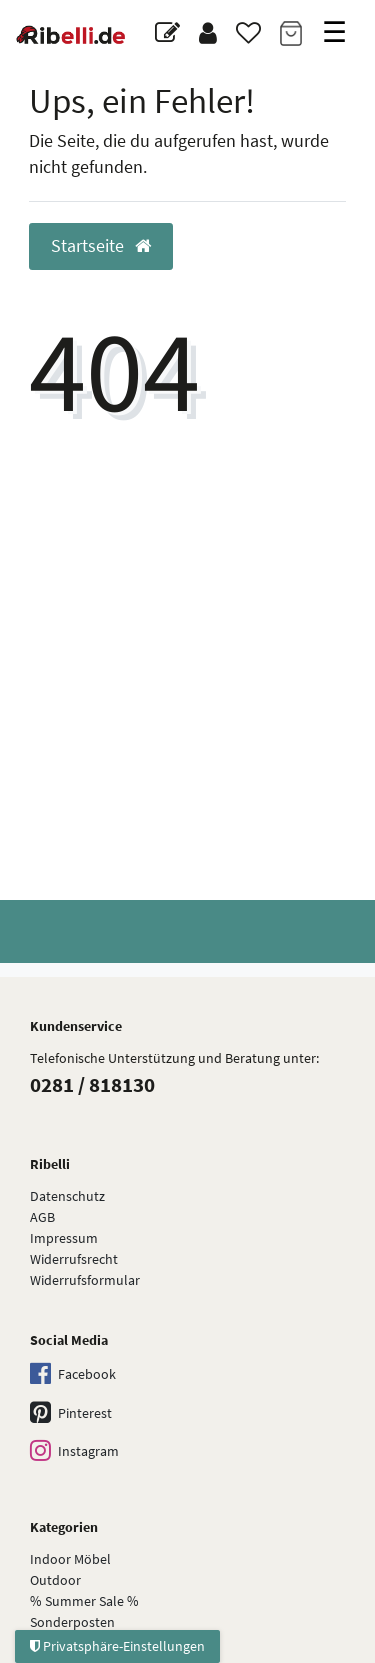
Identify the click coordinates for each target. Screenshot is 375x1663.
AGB (42, 1217)
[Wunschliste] (248, 34)
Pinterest (71, 1413)
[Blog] (167, 34)
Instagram (74, 1451)
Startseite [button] (101, 246)
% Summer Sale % (84, 1601)
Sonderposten (72, 1622)
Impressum (64, 1238)
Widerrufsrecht (74, 1259)
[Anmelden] (208, 34)
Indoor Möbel (70, 1559)
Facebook (73, 1374)
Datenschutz (67, 1196)
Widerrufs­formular (85, 1280)
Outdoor (55, 1580)
